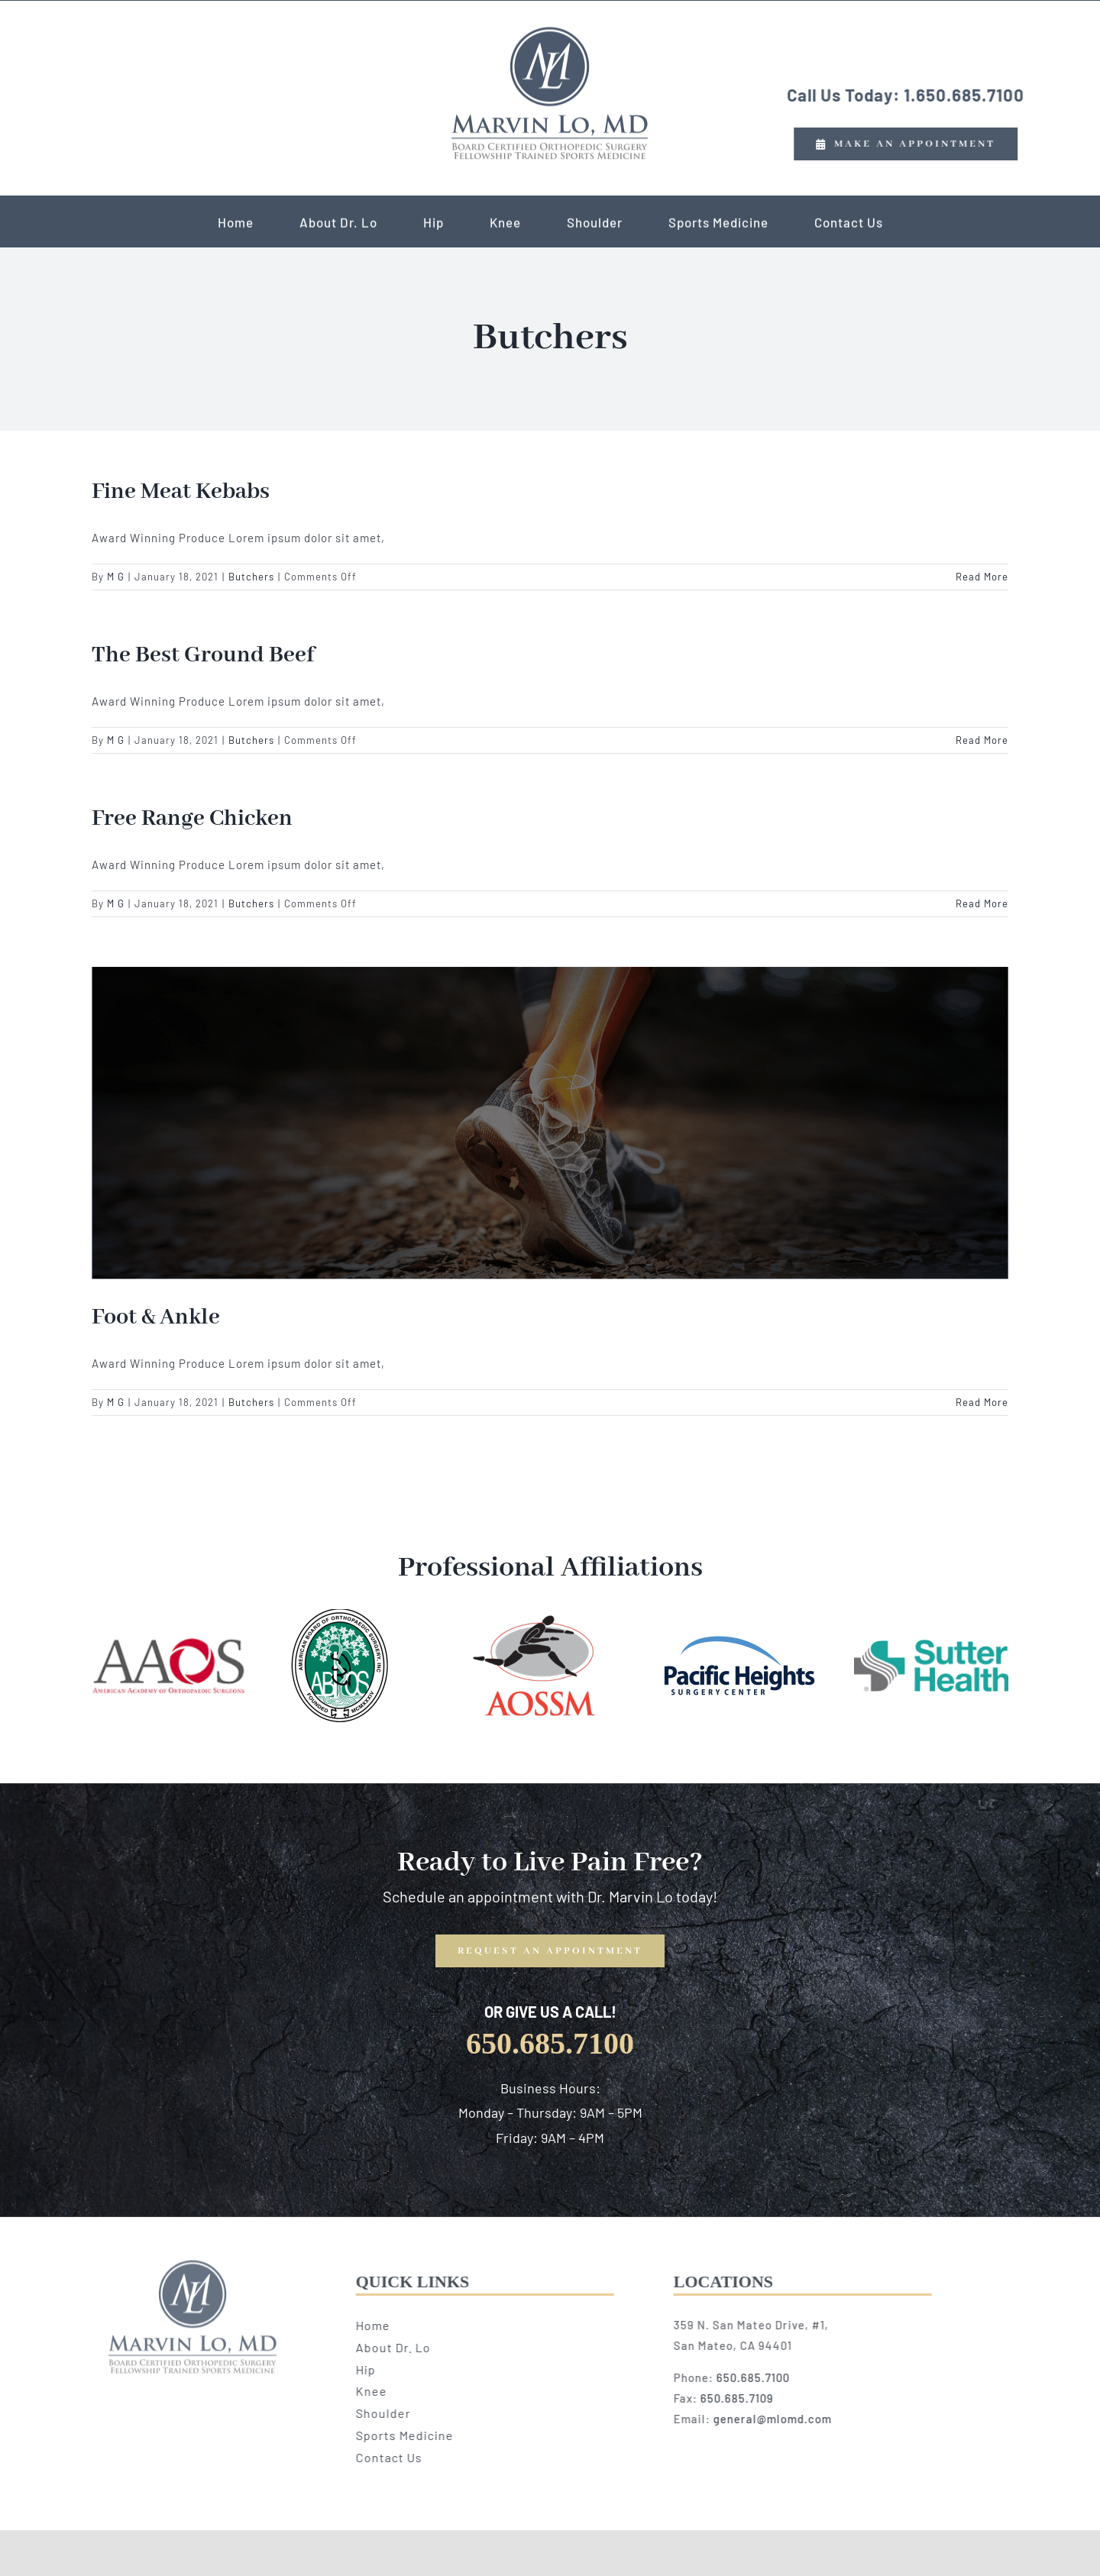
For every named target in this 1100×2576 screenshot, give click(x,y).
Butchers (251, 576)
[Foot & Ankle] (550, 1123)
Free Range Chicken (192, 818)
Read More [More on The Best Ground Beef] (982, 740)
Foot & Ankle (156, 1317)
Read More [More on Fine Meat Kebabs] (982, 576)
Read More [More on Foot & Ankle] (982, 1402)
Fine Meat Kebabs (181, 491)
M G (116, 576)
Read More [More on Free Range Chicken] (982, 903)
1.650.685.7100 (962, 95)
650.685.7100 (757, 2377)
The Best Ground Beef (203, 655)
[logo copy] (549, 30)
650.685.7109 (741, 2398)
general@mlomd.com (777, 2419)
